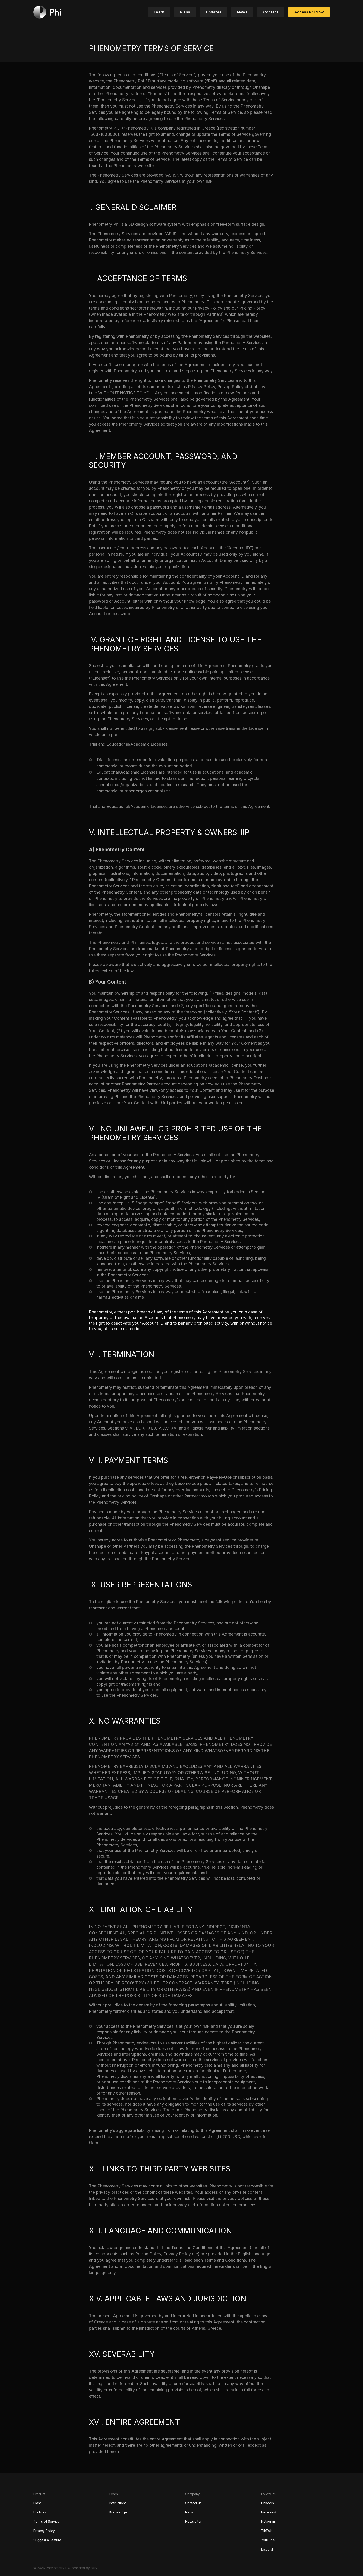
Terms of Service (46, 2521)
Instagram (268, 2521)
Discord (267, 2549)
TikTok (266, 2531)
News (189, 2512)
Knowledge (118, 2512)
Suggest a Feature (47, 2540)
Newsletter (193, 2521)
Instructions (117, 2503)
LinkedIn (267, 2503)
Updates (39, 2512)
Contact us (193, 2503)
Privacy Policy (44, 2531)
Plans (37, 2503)
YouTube (268, 2540)
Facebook (269, 2512)
